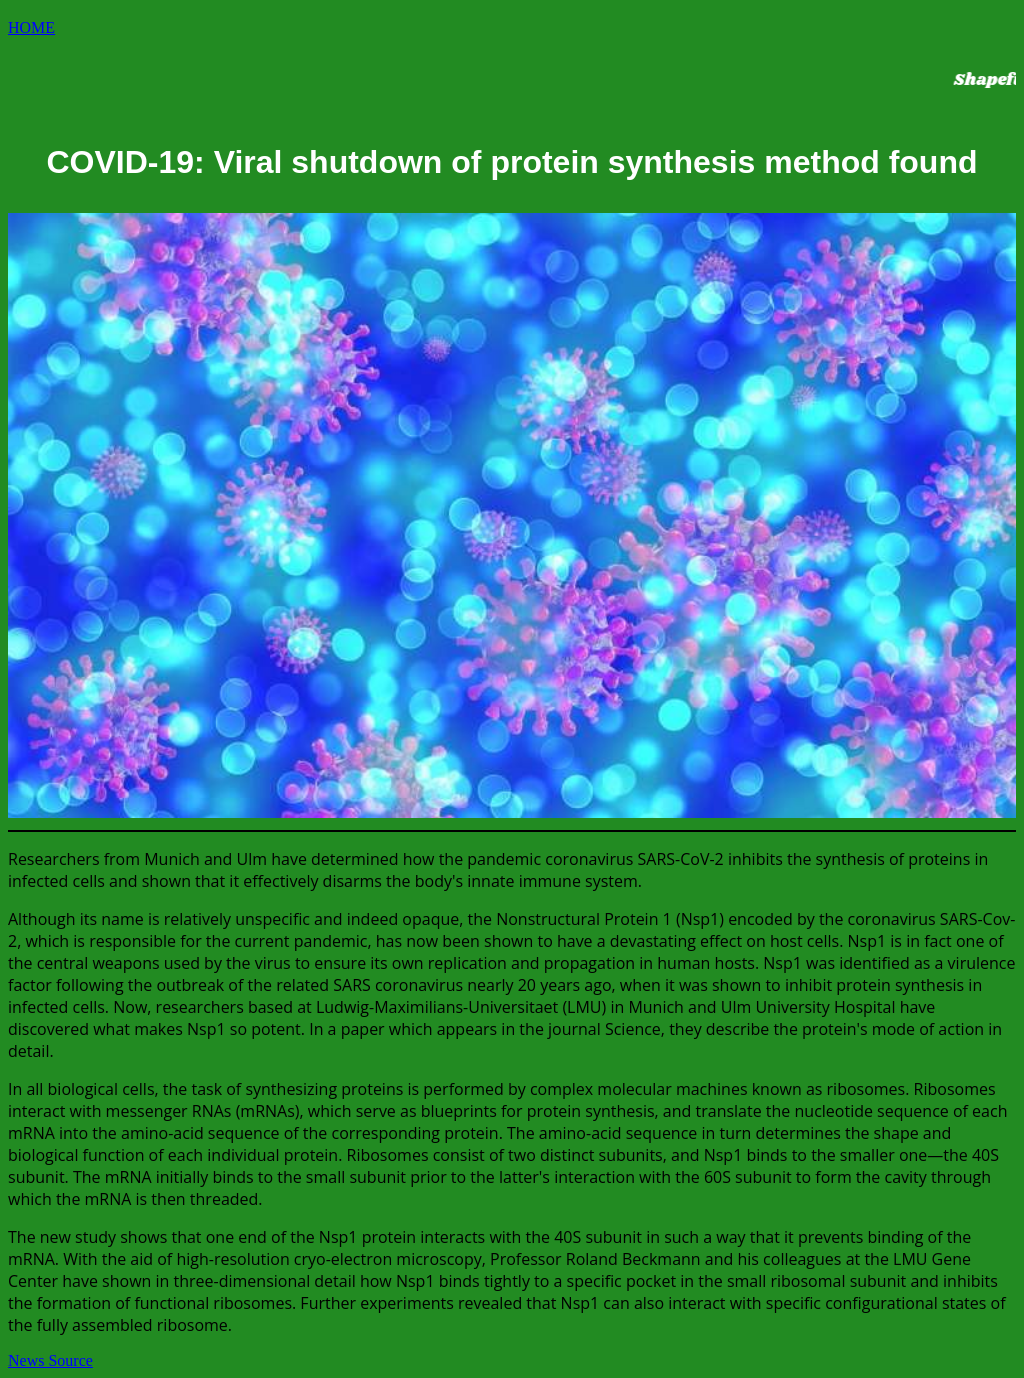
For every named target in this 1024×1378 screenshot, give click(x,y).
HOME (31, 27)
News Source (50, 1360)
